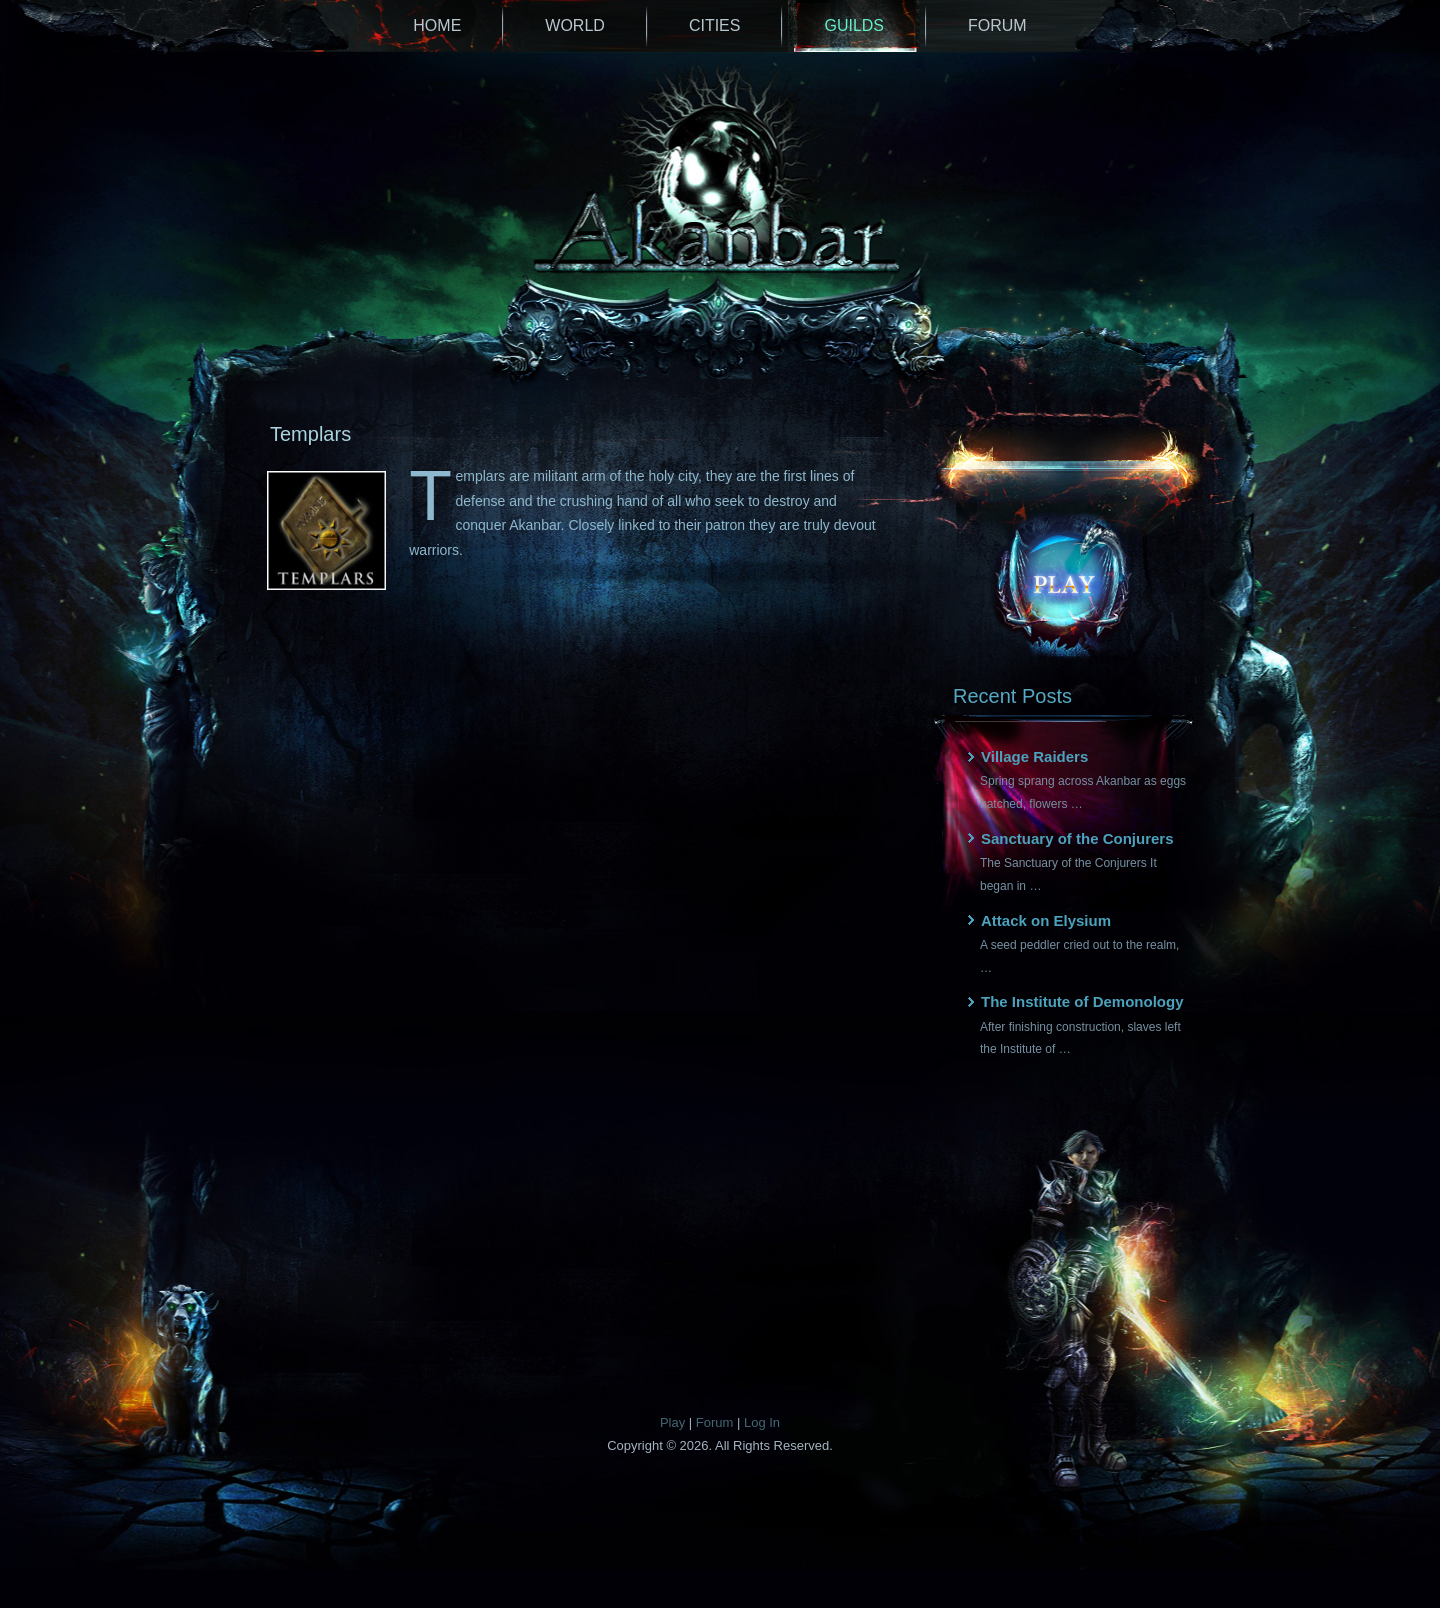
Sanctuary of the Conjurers (1077, 838)
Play (672, 1422)
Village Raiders (1034, 756)
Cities (715, 25)
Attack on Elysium (1046, 920)
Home (437, 25)
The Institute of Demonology (1082, 1001)
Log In (762, 1422)
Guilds (854, 25)
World (575, 25)
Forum (997, 25)
